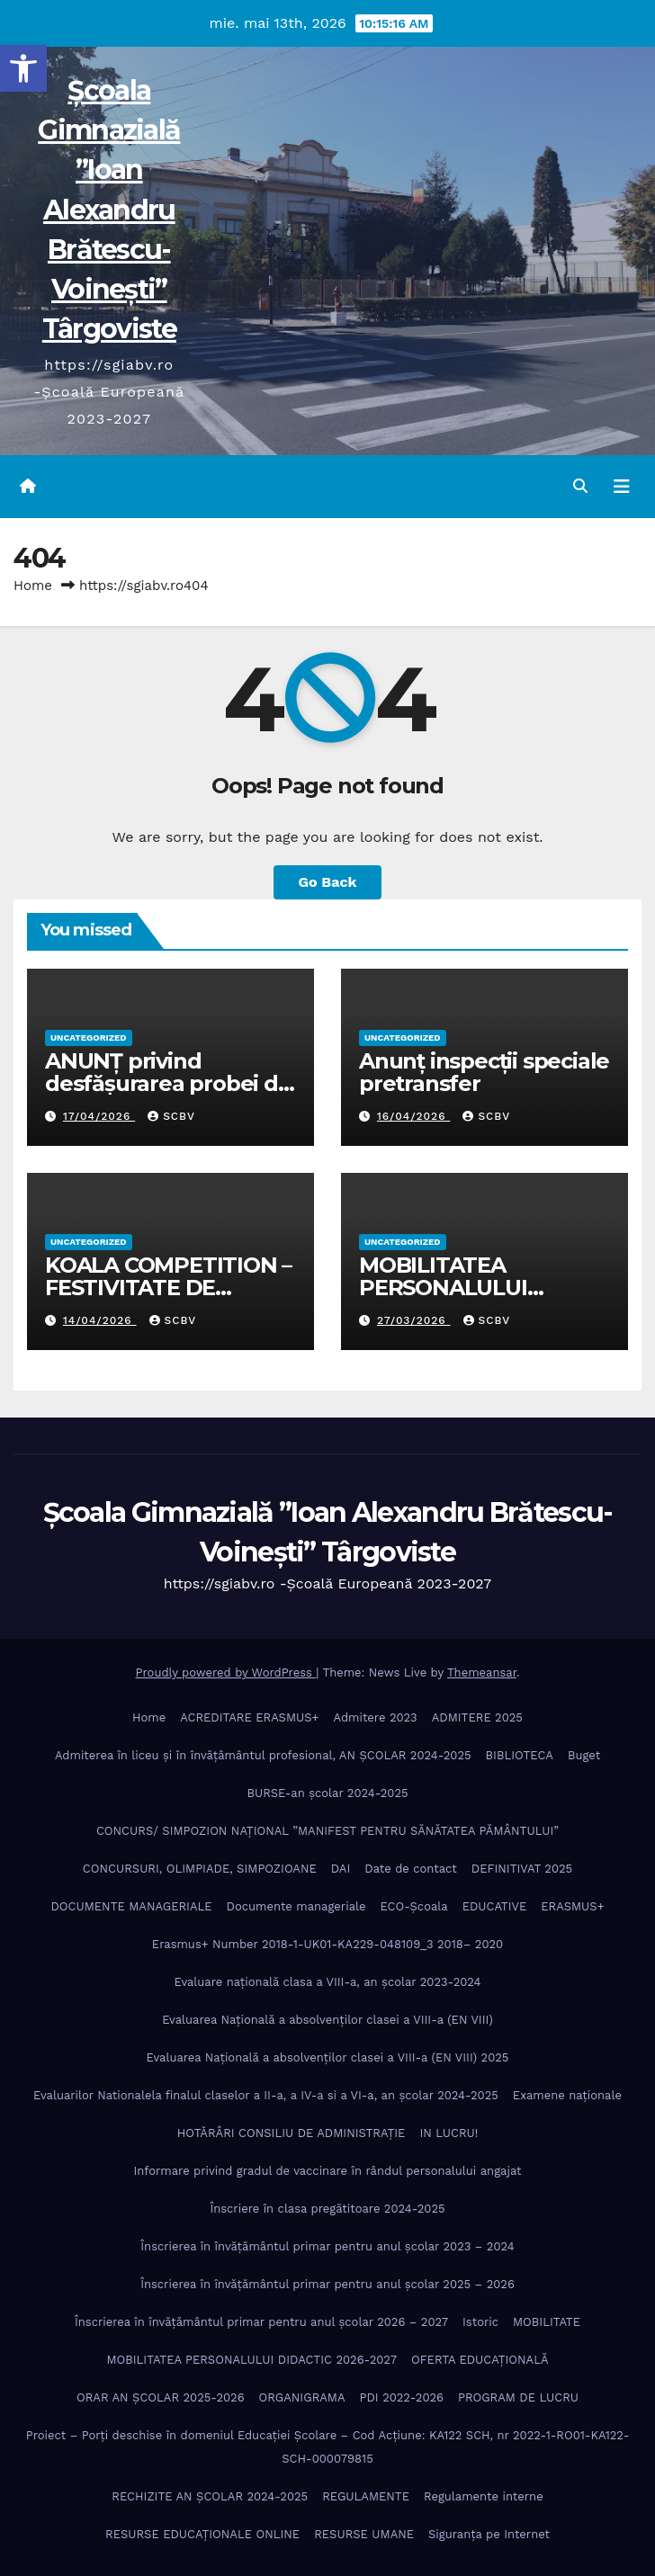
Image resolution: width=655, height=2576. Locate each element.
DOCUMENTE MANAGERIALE (130, 1906)
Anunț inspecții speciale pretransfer (484, 1072)
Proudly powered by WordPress (226, 1672)
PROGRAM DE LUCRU (518, 2397)
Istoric (480, 2322)
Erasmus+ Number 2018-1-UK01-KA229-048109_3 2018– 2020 (327, 1944)
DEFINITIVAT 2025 (521, 1868)
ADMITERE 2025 (477, 1717)
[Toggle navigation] (622, 487)
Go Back (328, 881)
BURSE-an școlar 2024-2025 (327, 1793)
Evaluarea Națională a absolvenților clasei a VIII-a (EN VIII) (327, 2019)
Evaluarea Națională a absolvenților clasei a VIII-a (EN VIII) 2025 (328, 2057)
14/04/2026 (100, 1320)
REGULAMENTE (365, 2496)
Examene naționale (567, 2095)
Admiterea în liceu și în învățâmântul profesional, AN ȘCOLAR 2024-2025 (263, 1755)
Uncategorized (88, 1037)
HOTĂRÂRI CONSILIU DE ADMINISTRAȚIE (291, 2133)
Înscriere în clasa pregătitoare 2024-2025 (327, 2208)
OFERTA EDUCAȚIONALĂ (480, 2359)
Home (32, 585)
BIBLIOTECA (519, 1755)
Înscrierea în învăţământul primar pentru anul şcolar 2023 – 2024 (327, 2246)
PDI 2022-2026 (402, 2397)
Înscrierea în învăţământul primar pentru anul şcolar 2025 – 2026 (327, 2284)
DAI (341, 1868)
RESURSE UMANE (364, 2534)
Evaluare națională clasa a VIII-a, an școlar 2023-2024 (328, 1982)
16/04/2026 (413, 1116)
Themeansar (481, 1672)
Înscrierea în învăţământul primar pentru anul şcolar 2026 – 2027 (261, 2322)
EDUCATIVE (494, 1906)
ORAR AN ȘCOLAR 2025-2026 (160, 2397)
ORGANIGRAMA (302, 2397)
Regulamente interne (483, 2496)
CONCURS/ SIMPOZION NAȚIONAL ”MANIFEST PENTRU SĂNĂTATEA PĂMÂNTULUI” (327, 1831)
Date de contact (410, 1868)
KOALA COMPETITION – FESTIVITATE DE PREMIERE (168, 1287)
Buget (584, 1755)
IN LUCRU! (448, 2133)
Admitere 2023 (375, 1717)
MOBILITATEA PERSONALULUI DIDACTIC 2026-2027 (467, 1287)
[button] (23, 68)
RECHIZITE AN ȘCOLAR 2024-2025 (210, 2496)
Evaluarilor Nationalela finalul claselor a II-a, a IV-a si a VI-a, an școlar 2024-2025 (265, 2095)
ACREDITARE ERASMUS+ (249, 1717)
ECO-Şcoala (413, 1906)
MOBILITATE (546, 2322)
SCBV (171, 1116)
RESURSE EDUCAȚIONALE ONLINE (202, 2534)
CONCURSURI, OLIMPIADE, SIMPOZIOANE (200, 1868)
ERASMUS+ (572, 1906)
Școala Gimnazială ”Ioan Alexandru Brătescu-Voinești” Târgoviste (109, 209)
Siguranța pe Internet (489, 2534)
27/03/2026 (414, 1320)
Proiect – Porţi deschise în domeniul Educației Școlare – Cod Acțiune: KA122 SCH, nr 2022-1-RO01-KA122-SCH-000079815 (328, 2446)
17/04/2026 (99, 1116)
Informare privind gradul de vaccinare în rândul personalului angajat (328, 2171)
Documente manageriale (296, 1906)
